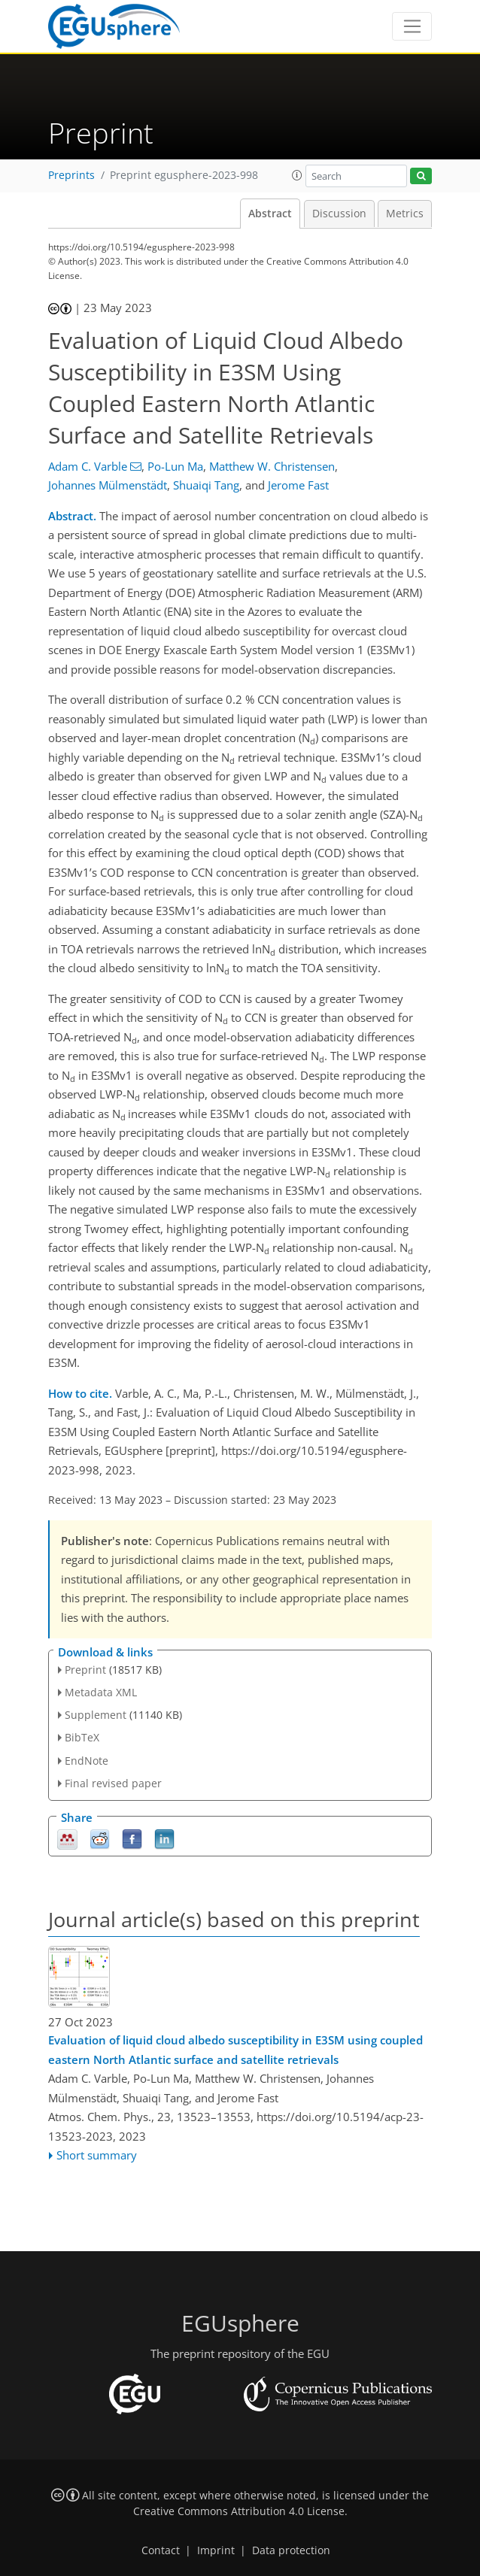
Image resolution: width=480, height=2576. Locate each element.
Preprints (71, 175)
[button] (297, 175)
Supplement (95, 1715)
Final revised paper (113, 1783)
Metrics (405, 213)
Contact (160, 2550)
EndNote (86, 1760)
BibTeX (82, 1737)
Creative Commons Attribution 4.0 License (239, 2511)
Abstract (270, 213)
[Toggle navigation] (412, 26)
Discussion (339, 213)
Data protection (291, 2550)
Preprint (85, 1669)
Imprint (216, 2550)
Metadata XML (101, 1692)
